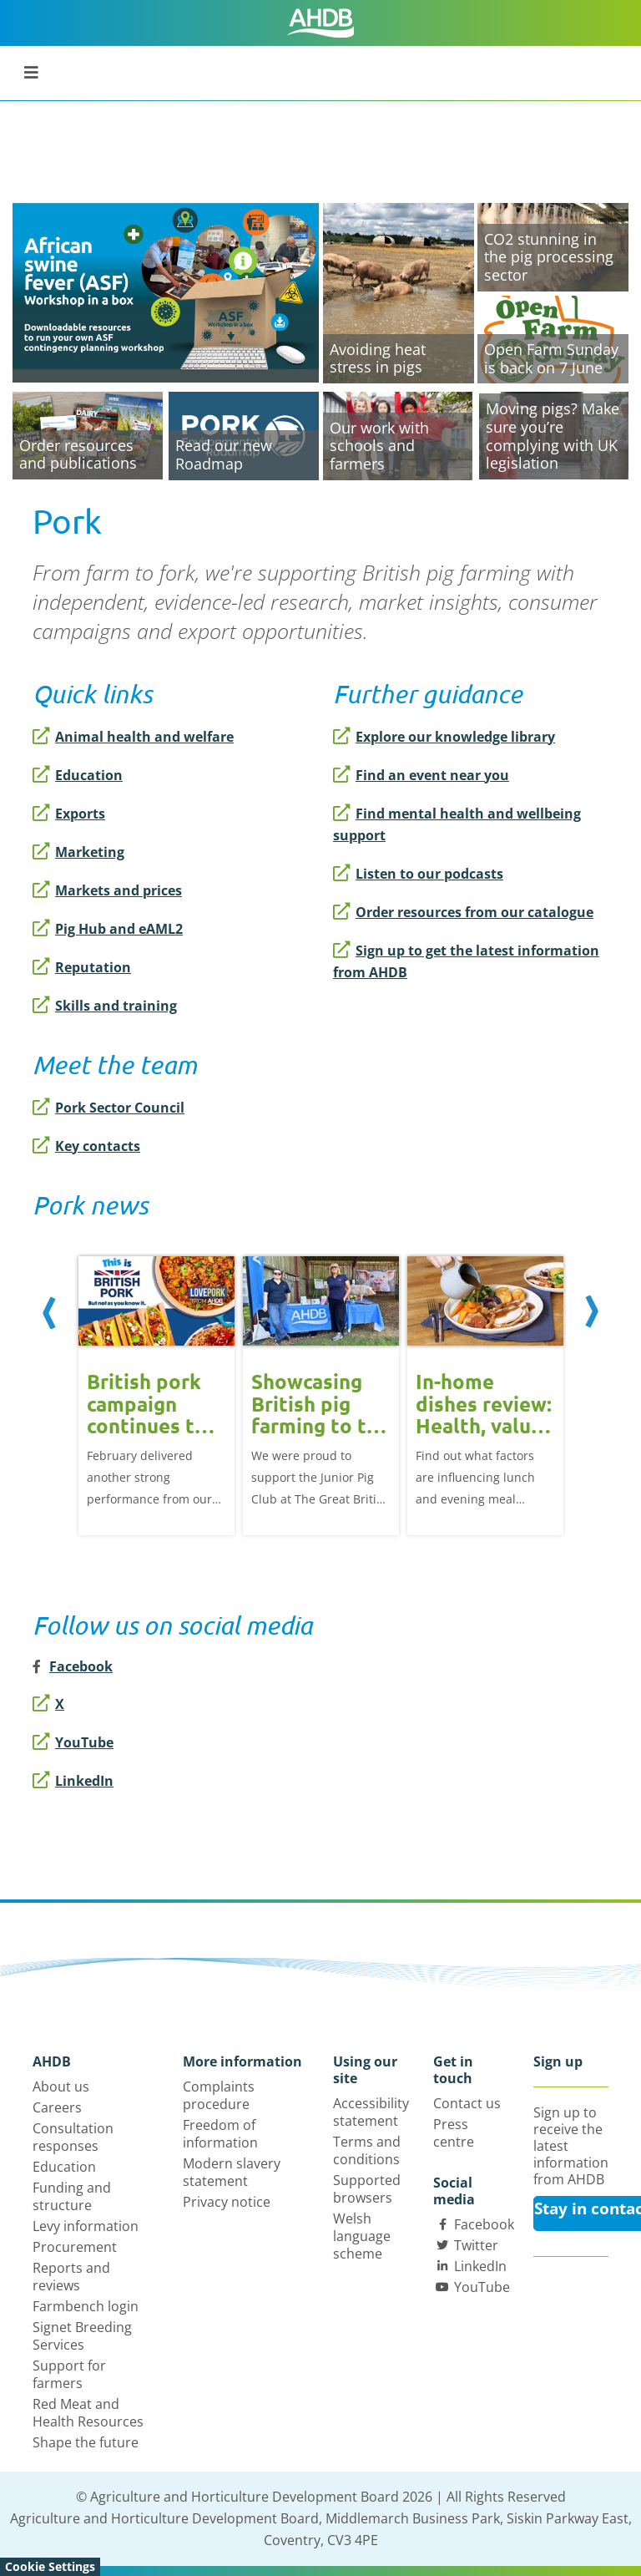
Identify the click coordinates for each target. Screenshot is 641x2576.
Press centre (453, 2133)
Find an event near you (421, 775)
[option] (156, 1394)
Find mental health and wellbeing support (457, 824)
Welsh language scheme (362, 2236)
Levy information (86, 2226)
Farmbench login (86, 2306)
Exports (69, 813)
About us (61, 2086)
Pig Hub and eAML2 (108, 929)
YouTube (73, 1742)
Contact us (467, 2103)
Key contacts (86, 1146)
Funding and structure (72, 2196)
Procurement (75, 2247)
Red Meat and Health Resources (88, 2413)
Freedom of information (220, 2134)
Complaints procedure (219, 2095)
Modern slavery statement (231, 2172)
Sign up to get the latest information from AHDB (466, 961)
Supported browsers (367, 2189)
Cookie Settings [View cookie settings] (50, 2566)
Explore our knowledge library (444, 737)
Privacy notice (226, 2202)
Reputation (82, 967)
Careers (57, 2107)
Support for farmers (69, 2374)
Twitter (476, 2245)
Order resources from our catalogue (463, 912)
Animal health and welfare (133, 737)
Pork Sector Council (108, 1107)
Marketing (78, 852)
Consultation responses (73, 2137)
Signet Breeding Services (82, 2336)
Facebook (484, 2224)
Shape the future (86, 2442)
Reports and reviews (71, 2277)
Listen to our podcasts (418, 874)
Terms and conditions (367, 2150)
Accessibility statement (371, 2112)
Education (78, 775)
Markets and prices (107, 890)
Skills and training (105, 1005)
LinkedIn (73, 1781)
